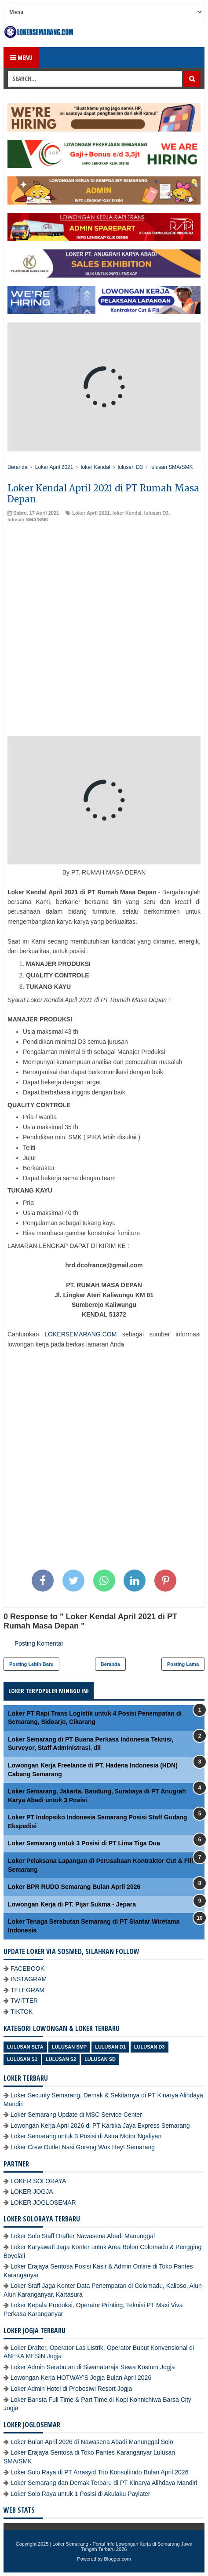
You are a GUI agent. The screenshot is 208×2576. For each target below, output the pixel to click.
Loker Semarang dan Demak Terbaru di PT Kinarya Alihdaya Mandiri (104, 2482)
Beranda (110, 1664)
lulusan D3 (156, 513)
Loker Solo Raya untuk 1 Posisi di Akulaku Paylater (80, 2493)
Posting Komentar (39, 1643)
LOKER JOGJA (32, 2191)
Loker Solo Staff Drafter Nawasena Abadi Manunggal (83, 2235)
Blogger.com (117, 2558)
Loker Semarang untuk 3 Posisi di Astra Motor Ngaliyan (86, 2136)
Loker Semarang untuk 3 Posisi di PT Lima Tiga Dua (84, 1843)
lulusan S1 (22, 2059)
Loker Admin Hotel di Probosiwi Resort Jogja (71, 2388)
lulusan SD (100, 2059)
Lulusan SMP (69, 2046)
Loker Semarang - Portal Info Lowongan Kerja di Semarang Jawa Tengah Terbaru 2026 (122, 2546)
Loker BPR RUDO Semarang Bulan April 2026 (74, 1886)
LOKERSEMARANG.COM (80, 1334)
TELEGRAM (27, 1990)
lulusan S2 (61, 2059)
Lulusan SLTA (25, 2046)
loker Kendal (127, 513)
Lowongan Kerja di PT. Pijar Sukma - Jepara (72, 1904)
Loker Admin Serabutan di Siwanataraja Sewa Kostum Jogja (93, 2367)
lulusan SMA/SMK (28, 519)
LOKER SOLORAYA (38, 2180)
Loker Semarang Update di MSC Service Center (76, 2114)
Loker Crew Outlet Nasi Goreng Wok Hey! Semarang (83, 2147)
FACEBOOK (27, 1968)
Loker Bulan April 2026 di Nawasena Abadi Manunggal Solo (92, 2441)
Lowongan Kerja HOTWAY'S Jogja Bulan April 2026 (81, 2377)
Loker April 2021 (90, 513)
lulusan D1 (110, 2046)
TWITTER (24, 2000)
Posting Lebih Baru (31, 1664)
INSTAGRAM (29, 1979)
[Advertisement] (104, 632)
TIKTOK (22, 2011)
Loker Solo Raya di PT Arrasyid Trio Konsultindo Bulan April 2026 (99, 2472)
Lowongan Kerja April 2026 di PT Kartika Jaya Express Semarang (100, 2125)
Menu (21, 57)
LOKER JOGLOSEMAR (43, 2202)
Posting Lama (183, 1664)
